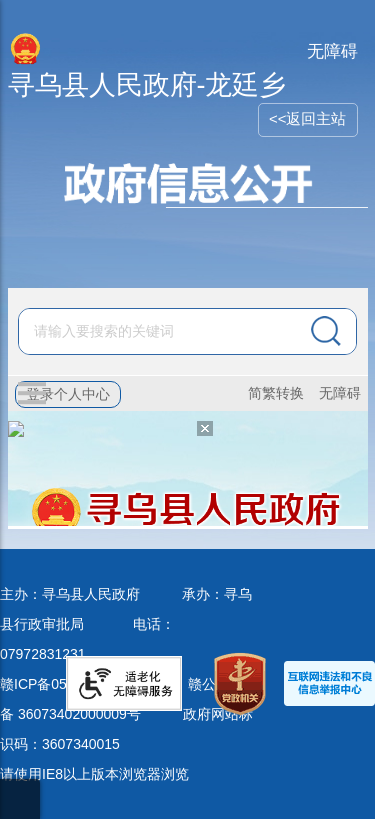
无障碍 (332, 51)
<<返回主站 (308, 118)
